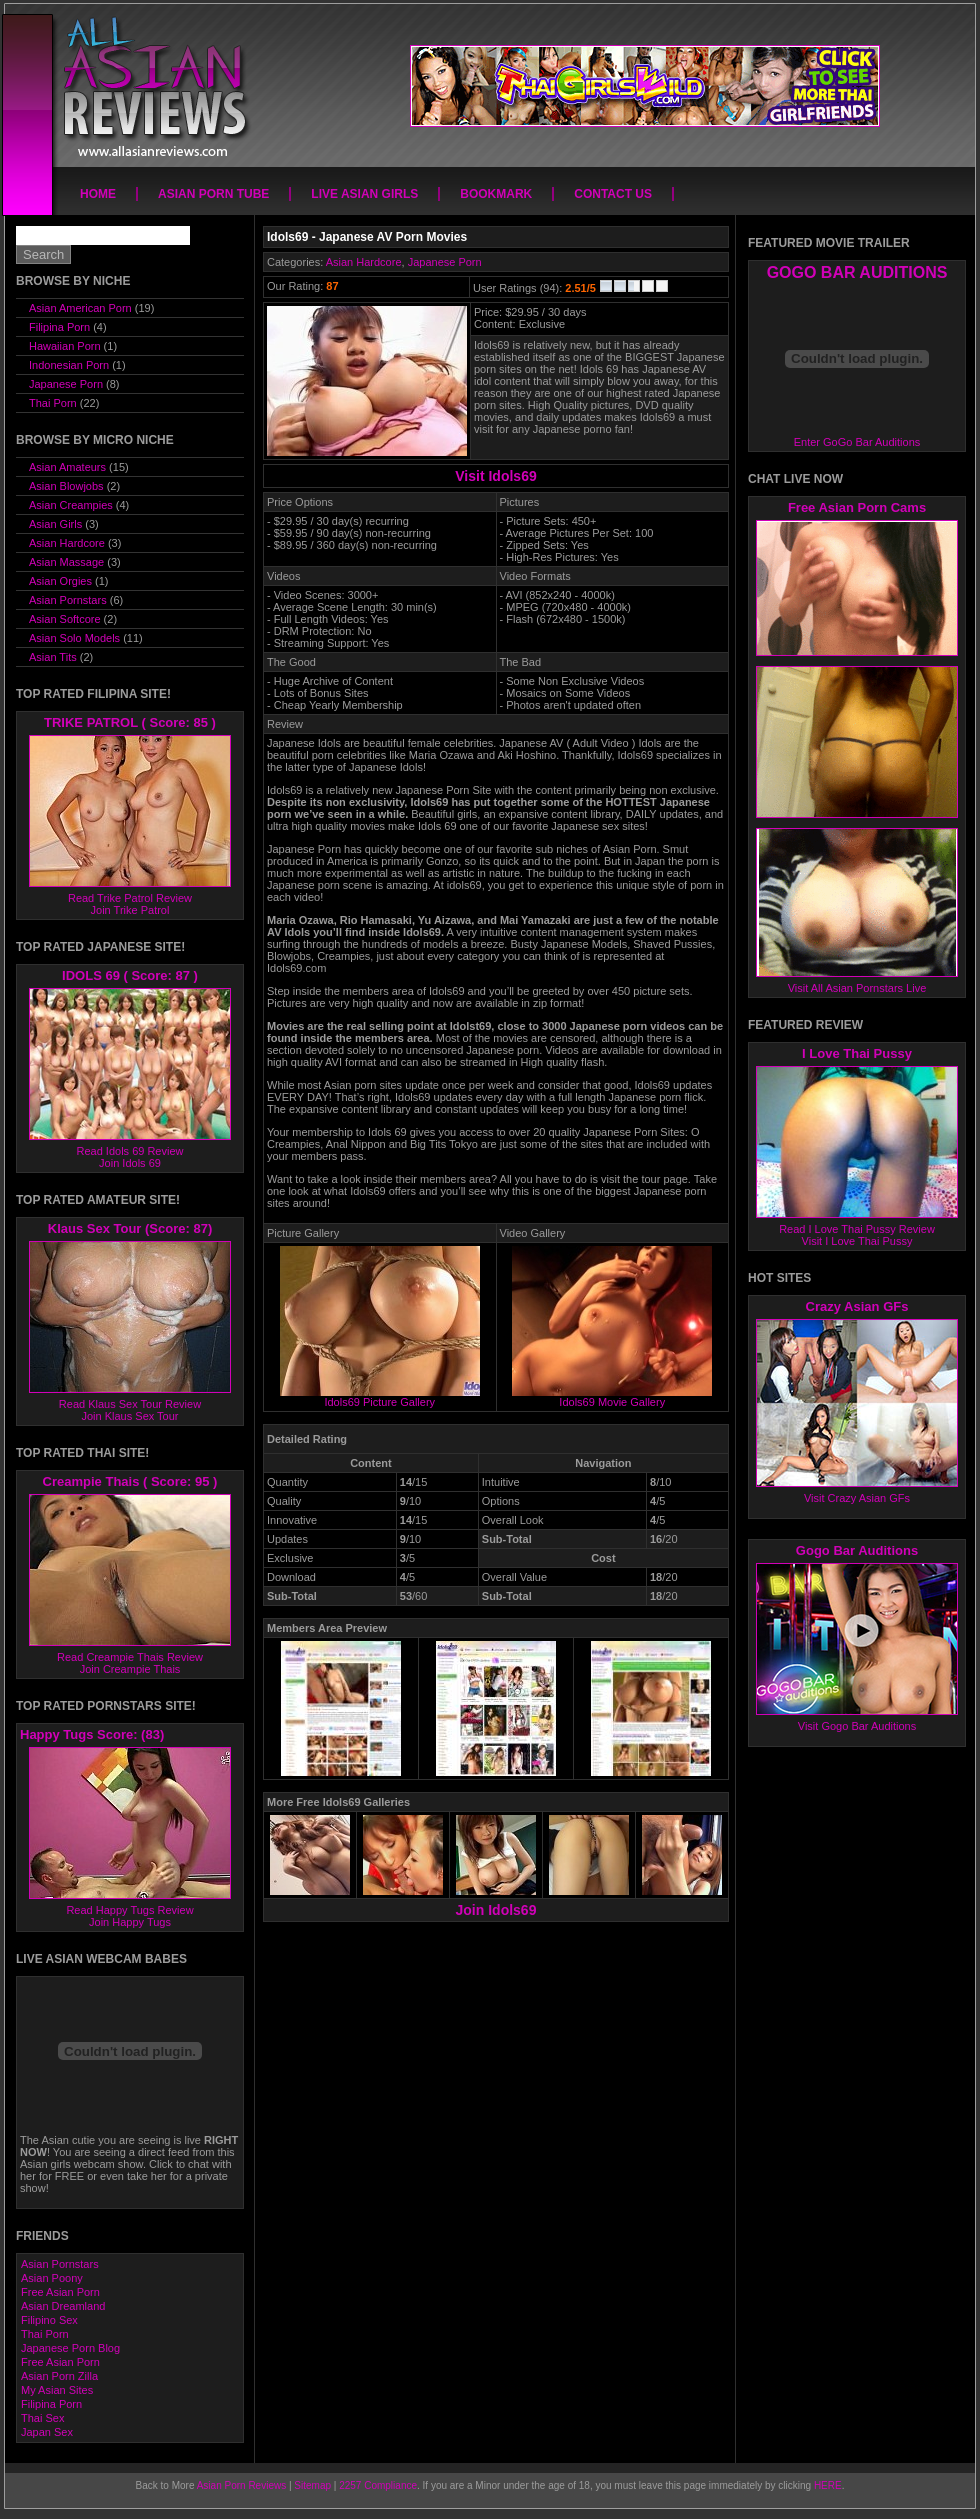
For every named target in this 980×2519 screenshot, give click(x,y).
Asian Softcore (65, 619)
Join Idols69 (496, 1910)
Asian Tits (53, 657)
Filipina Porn (59, 327)
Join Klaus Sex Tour (129, 1416)
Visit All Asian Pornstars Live (857, 988)
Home (98, 194)
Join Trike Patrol (130, 910)
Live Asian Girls (364, 194)
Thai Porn (53, 403)
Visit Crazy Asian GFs (857, 1498)
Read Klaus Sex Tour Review (130, 1404)
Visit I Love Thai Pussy (857, 1241)
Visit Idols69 (495, 476)
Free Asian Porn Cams (857, 507)
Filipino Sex (49, 2320)
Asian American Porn (80, 308)
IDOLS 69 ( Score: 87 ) (130, 975)
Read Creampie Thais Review (130, 1657)
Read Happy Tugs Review (129, 1910)
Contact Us (613, 194)
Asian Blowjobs (66, 486)
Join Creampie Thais (130, 1669)
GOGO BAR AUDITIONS (857, 272)
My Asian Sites (57, 2390)
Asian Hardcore (364, 262)
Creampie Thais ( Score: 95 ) (130, 1481)
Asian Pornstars (68, 600)
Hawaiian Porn (65, 346)
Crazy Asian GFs (857, 1306)
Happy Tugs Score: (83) (92, 1734)
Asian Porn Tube (213, 194)
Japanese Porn (445, 262)
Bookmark (496, 194)
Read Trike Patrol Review (130, 898)
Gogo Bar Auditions (857, 1550)
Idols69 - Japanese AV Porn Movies (367, 237)
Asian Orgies (60, 581)
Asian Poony (52, 2278)
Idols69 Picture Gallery (380, 1397)
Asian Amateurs (67, 467)
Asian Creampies (71, 505)
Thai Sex (42, 2418)
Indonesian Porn (69, 365)
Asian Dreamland (63, 2306)
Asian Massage (66, 562)
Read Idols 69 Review (129, 1151)
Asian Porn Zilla (59, 2376)
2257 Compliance (378, 2485)
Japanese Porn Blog (70, 2348)
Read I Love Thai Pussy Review (857, 1229)
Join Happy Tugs (130, 1922)
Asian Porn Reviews (241, 2485)
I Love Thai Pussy (857, 1053)
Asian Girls (55, 524)
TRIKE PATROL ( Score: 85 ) (130, 722)
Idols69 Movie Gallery (612, 1397)
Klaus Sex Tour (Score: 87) (130, 1228)
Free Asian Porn (60, 2292)
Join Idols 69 (130, 1163)
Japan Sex (47, 2432)
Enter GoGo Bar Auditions (857, 442)
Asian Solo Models (74, 638)
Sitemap (312, 2485)
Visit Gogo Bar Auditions (857, 1726)
